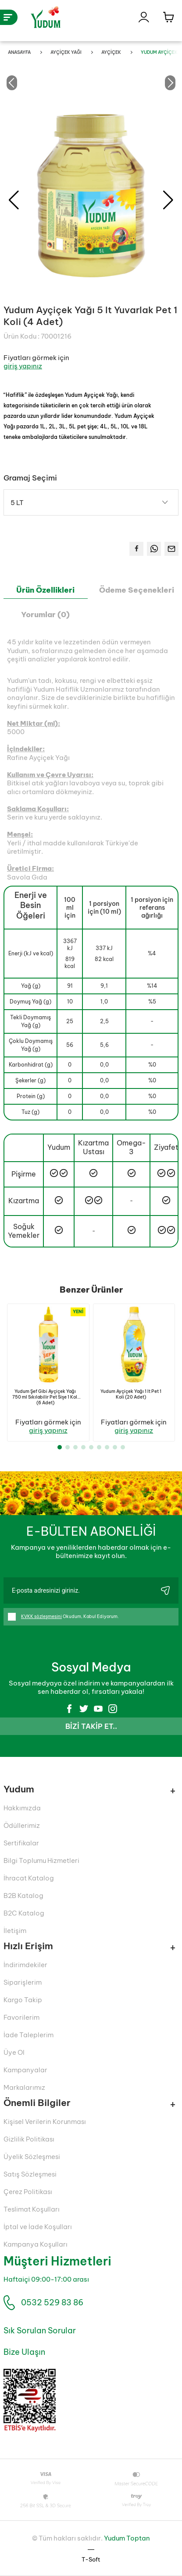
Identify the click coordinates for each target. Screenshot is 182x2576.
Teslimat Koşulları (32, 2209)
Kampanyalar (25, 2070)
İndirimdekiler (25, 1965)
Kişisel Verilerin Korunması (45, 2121)
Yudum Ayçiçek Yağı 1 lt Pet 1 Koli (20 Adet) (130, 1394)
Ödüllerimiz (22, 1825)
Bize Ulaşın (24, 2352)
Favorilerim (21, 2017)
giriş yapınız (23, 366)
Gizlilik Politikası (29, 2139)
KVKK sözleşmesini (41, 1616)
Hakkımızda (22, 1808)
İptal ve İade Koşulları (38, 2227)
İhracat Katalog (29, 1878)
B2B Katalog (23, 1895)
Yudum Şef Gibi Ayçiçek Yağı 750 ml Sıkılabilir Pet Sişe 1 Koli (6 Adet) (45, 1397)
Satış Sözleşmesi (30, 2174)
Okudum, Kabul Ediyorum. (63, 1616)
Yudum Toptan (127, 2538)
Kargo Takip (23, 2000)
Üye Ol (14, 2052)
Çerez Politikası (28, 2191)
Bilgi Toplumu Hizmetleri (41, 1860)
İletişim (15, 1930)
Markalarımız (24, 2087)
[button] (168, 200)
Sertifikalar (21, 1843)
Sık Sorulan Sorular (40, 2330)
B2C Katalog (24, 1913)
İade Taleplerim (29, 2035)
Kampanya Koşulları (36, 2244)
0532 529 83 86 (52, 2302)
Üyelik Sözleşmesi (32, 2156)
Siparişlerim (23, 1982)
